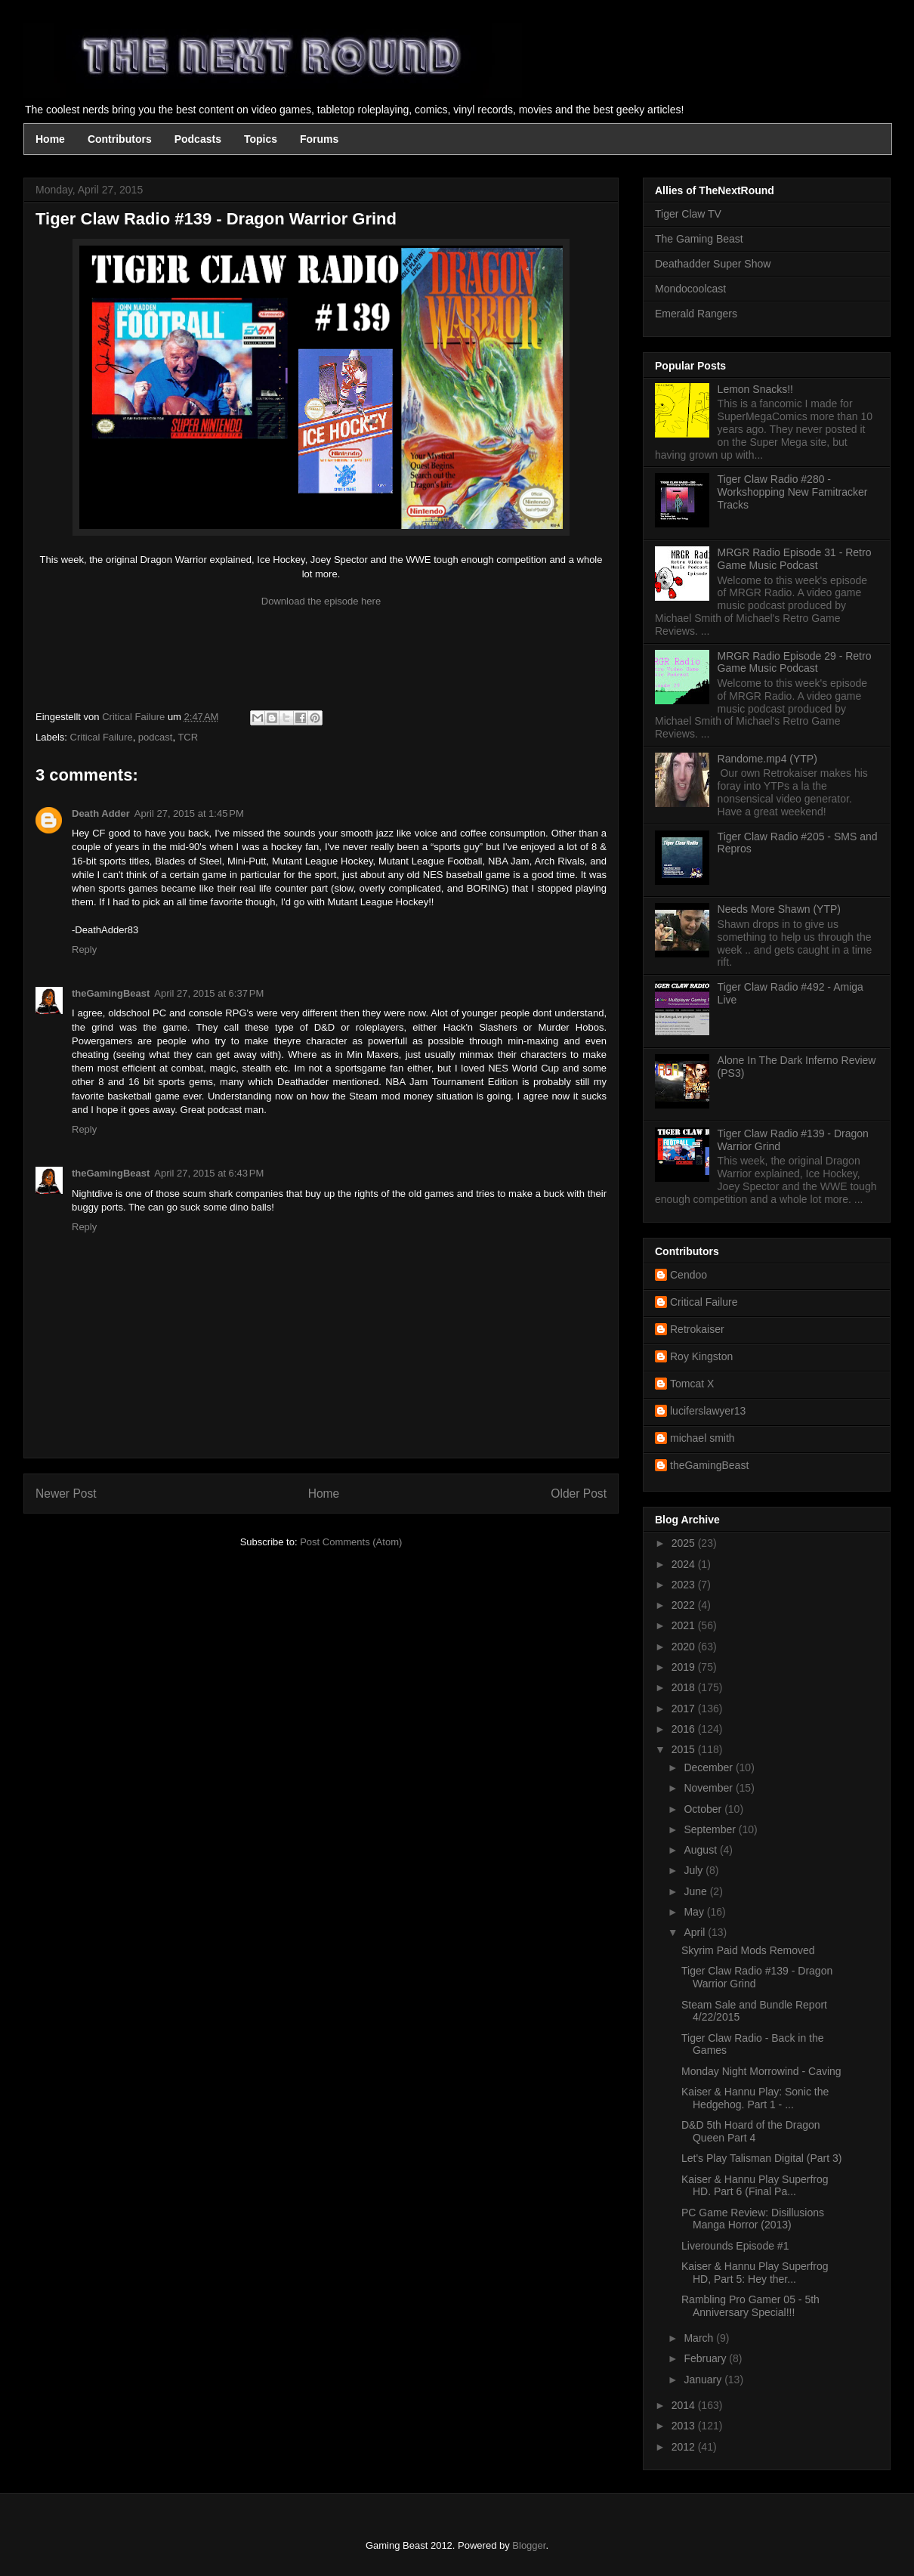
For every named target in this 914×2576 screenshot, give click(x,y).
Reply (84, 949)
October (704, 1809)
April (696, 1932)
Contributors (120, 139)
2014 (685, 2405)
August (701, 1850)
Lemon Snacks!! (755, 389)
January (704, 2379)
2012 (685, 2447)
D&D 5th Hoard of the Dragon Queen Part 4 (750, 2131)
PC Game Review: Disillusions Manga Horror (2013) (752, 2218)
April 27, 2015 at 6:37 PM (209, 993)
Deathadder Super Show (712, 264)
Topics (260, 139)
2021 (685, 1625)
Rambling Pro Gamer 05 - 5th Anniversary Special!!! (750, 2305)
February (706, 2358)
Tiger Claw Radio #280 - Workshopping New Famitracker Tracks (793, 492)
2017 (685, 1708)
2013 (685, 2426)
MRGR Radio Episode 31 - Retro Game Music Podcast (795, 558)
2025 (685, 1543)
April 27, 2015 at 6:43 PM (209, 1173)
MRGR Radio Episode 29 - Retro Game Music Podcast (795, 662)
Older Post (579, 1493)
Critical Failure (101, 737)
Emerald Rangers (696, 314)
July (695, 1870)
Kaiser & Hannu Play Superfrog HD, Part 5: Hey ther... (755, 2272)
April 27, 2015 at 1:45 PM (189, 813)
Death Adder (101, 813)
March (700, 2338)
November (709, 1788)
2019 (685, 1667)
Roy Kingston (701, 1356)
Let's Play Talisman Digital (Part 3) (761, 2158)
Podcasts (197, 139)
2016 (685, 1729)
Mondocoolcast (690, 289)
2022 (685, 1605)
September (711, 1829)
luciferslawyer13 (708, 1411)
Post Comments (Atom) (351, 1542)
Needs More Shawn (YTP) (779, 909)
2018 (685, 1687)
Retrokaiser (697, 1329)
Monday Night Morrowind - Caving (761, 2071)
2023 (685, 1585)
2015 (685, 1749)
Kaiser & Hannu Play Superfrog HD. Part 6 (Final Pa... (755, 2185)
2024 (685, 1564)
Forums (319, 139)
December (709, 1767)
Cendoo (688, 1275)
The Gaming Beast (699, 239)
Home (50, 139)
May (695, 1912)
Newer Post (66, 1493)
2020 (685, 1647)
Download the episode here (321, 601)
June (696, 1891)
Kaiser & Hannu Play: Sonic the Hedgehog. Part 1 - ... (755, 2098)
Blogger (528, 2545)
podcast (155, 737)
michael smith (702, 1438)
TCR (188, 737)
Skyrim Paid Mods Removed (748, 1950)
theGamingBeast (111, 993)
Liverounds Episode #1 (735, 2246)
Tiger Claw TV (688, 214)
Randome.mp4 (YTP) (767, 759)
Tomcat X (692, 1384)
